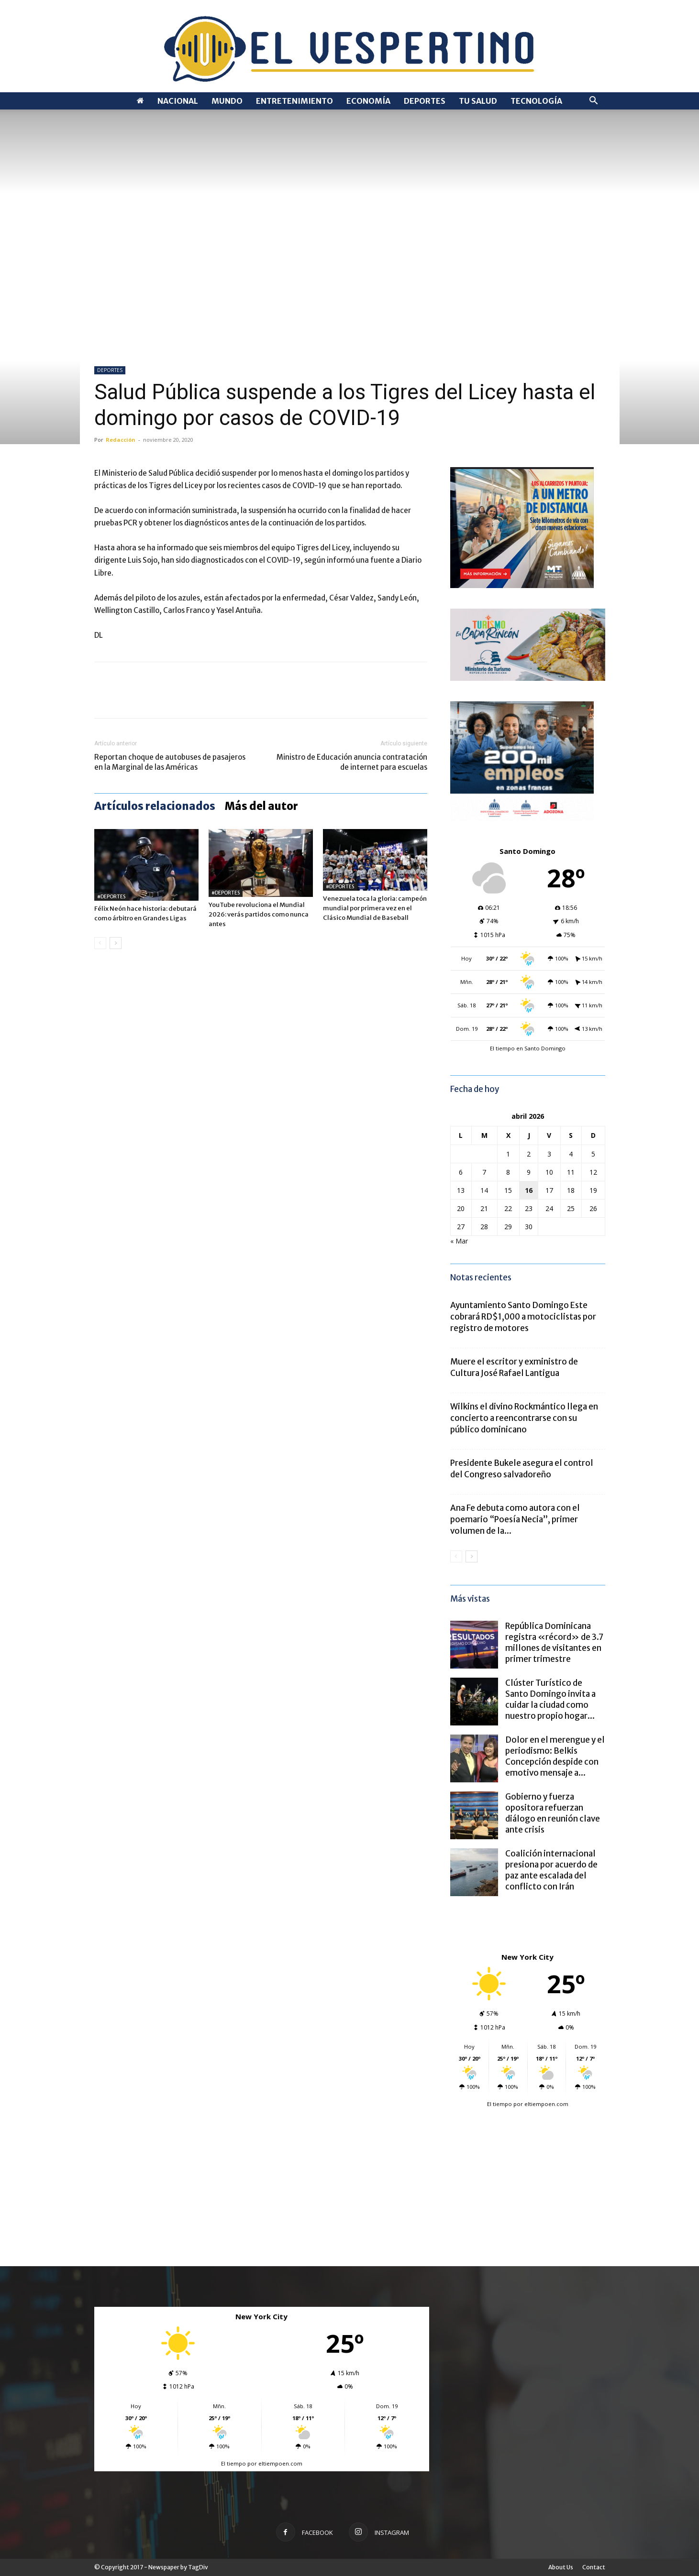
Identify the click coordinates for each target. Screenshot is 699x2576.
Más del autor (261, 806)
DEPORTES (424, 101)
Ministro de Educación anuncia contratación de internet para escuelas (352, 762)
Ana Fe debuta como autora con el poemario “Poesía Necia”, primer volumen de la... (515, 1519)
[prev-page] (100, 943)
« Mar (459, 1240)
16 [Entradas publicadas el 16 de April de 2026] (529, 1190)
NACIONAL (177, 101)
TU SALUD (478, 101)
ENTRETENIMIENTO (294, 101)
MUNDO (227, 101)
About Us (560, 2567)
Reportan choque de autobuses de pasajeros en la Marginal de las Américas (169, 762)
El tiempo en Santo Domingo (528, 1048)
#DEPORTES (111, 897)
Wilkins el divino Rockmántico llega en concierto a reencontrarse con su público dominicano (524, 1418)
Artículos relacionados (154, 806)
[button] (593, 101)
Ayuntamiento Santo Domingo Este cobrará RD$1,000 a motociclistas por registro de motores (523, 1316)
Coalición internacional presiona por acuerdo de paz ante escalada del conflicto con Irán (551, 1870)
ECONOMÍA (368, 101)
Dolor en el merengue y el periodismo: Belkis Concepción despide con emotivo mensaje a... (555, 1756)
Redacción (120, 439)
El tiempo (499, 2103)
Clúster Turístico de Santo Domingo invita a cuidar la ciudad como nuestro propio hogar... (550, 1699)
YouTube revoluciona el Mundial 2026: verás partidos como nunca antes (259, 914)
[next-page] (116, 943)
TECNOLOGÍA (536, 101)
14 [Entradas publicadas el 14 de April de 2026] (484, 1190)
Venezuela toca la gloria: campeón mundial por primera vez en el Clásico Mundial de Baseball (375, 908)
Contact (593, 2567)
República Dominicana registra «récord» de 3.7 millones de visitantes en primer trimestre (554, 1642)
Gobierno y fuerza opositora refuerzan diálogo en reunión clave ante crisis (552, 1813)
